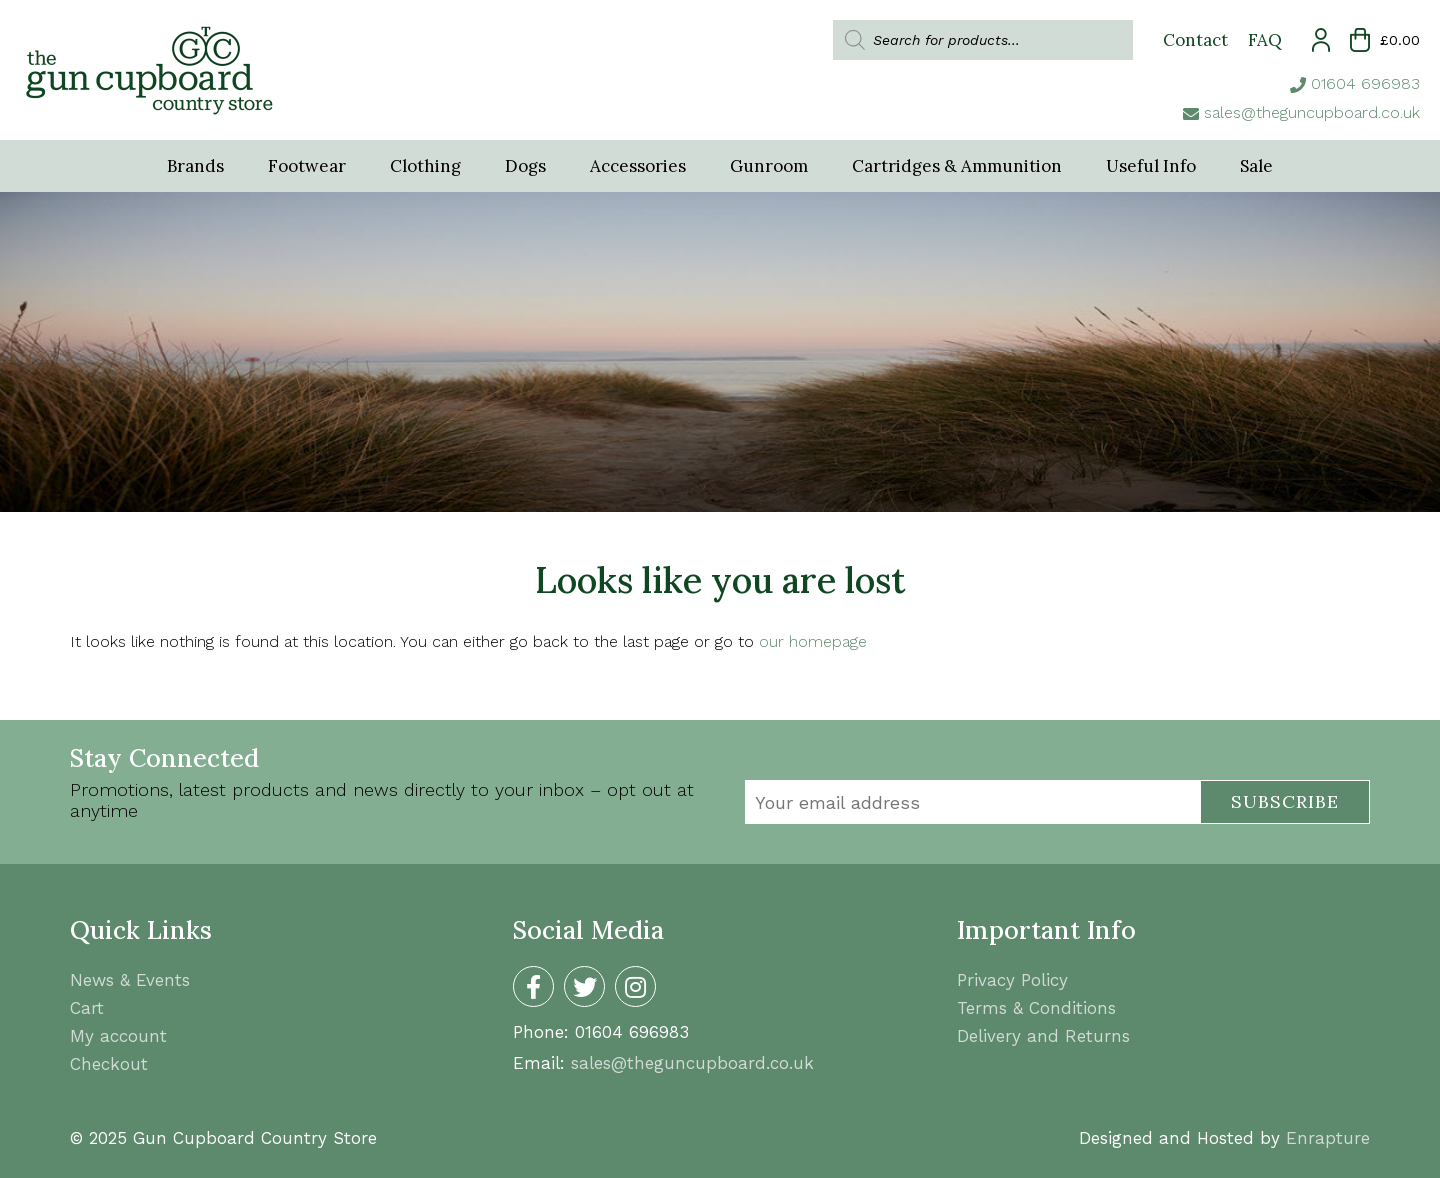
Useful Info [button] (1151, 166)
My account (118, 1036)
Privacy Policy (1012, 980)
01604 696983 (1365, 83)
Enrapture (1328, 1138)
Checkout (109, 1064)
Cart (87, 1008)
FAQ (1265, 40)
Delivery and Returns (1043, 1036)
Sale (1256, 166)
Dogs (525, 166)
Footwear (307, 166)
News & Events (130, 980)
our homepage (813, 641)
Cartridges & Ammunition (957, 166)
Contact (1195, 40)
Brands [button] (195, 166)
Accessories (638, 166)
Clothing (425, 166)
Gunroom (769, 166)
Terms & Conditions (1036, 1008)
